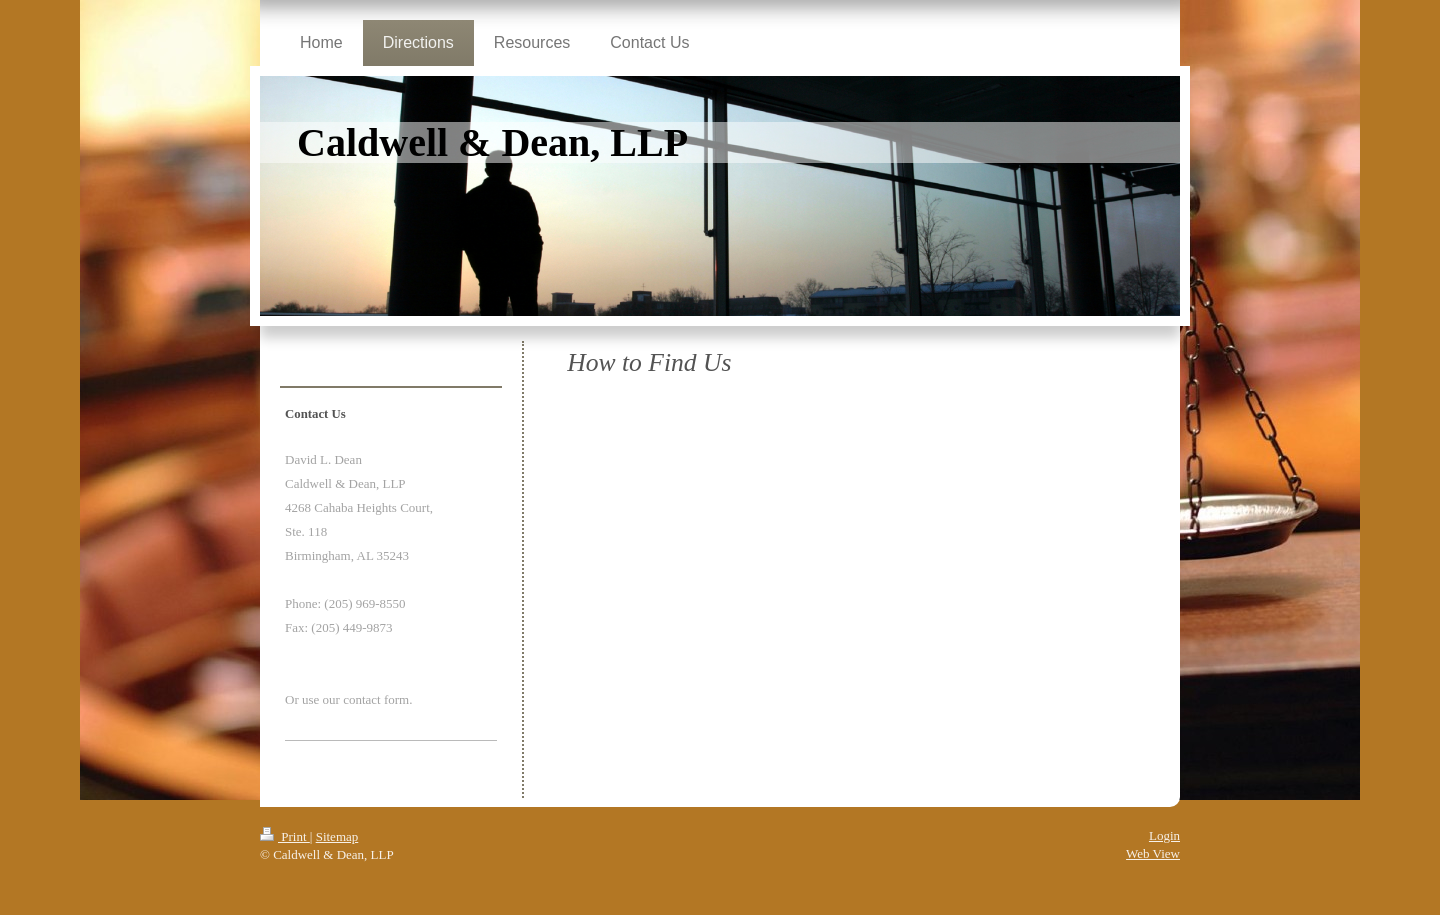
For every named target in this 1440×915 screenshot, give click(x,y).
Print (285, 836)
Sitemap (337, 836)
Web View (1153, 853)
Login (1164, 835)
